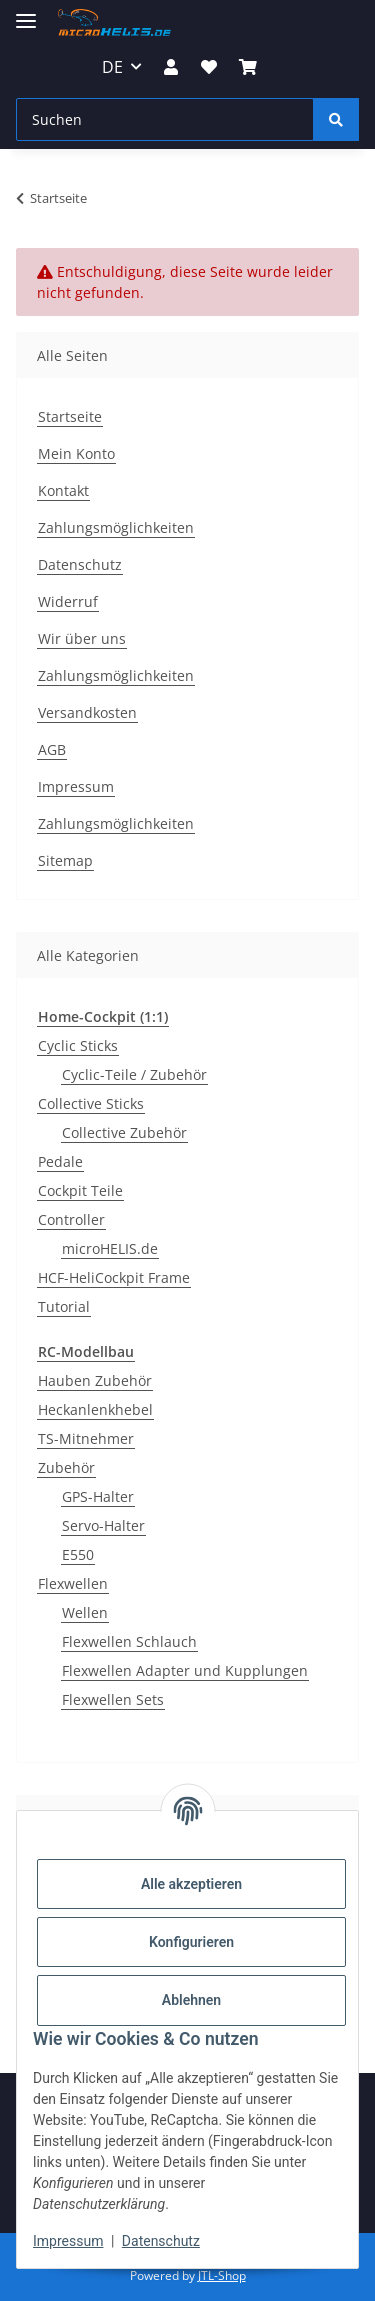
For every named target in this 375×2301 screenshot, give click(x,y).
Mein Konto (76, 453)
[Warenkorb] (248, 67)
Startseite (70, 416)
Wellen (85, 1612)
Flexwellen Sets (113, 1699)
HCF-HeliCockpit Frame (114, 1277)
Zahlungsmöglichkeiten (116, 527)
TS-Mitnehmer (86, 1438)
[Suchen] (165, 119)
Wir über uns (82, 638)
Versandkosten (87, 712)
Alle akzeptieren (191, 1884)
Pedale (60, 1161)
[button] (171, 67)
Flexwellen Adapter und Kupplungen (185, 1670)
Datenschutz (161, 2241)
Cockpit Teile (80, 1190)
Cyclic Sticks (78, 1045)
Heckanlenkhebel (95, 1409)
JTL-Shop (222, 2275)
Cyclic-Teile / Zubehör (134, 1074)
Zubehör (66, 1467)
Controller (71, 1219)
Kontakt (63, 490)
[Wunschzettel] (209, 67)
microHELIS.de (110, 1248)
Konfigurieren (191, 1942)
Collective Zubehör (124, 1132)
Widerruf (68, 601)
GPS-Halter (98, 1496)
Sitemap (65, 860)
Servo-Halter (103, 1525)
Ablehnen (191, 2000)
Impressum (68, 2241)
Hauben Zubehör (95, 1380)
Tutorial (64, 1306)
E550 (78, 1554)
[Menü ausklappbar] (26, 12)
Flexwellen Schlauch (129, 1641)
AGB (52, 749)
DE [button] (112, 67)
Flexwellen (73, 1583)
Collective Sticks (91, 1103)
